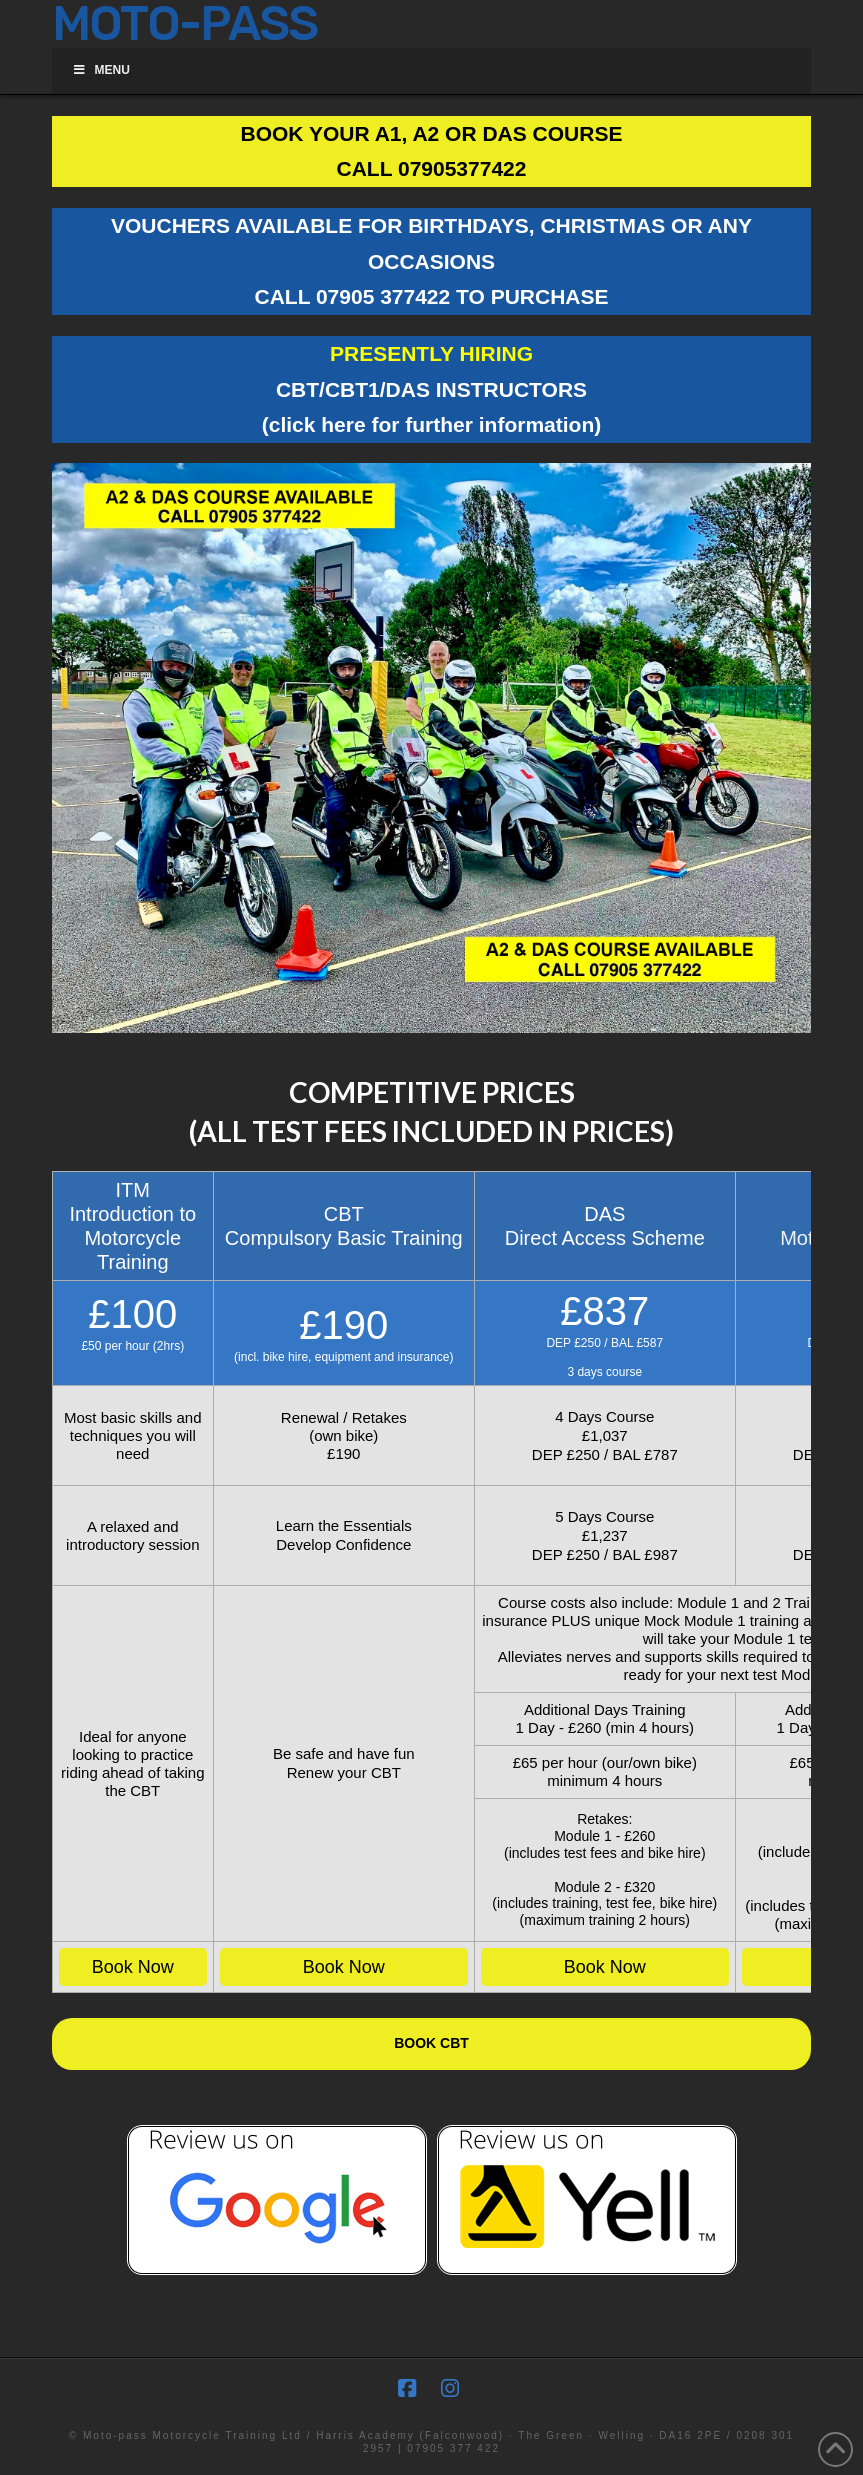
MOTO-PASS (185, 24)
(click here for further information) (432, 424)
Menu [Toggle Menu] (101, 70)
